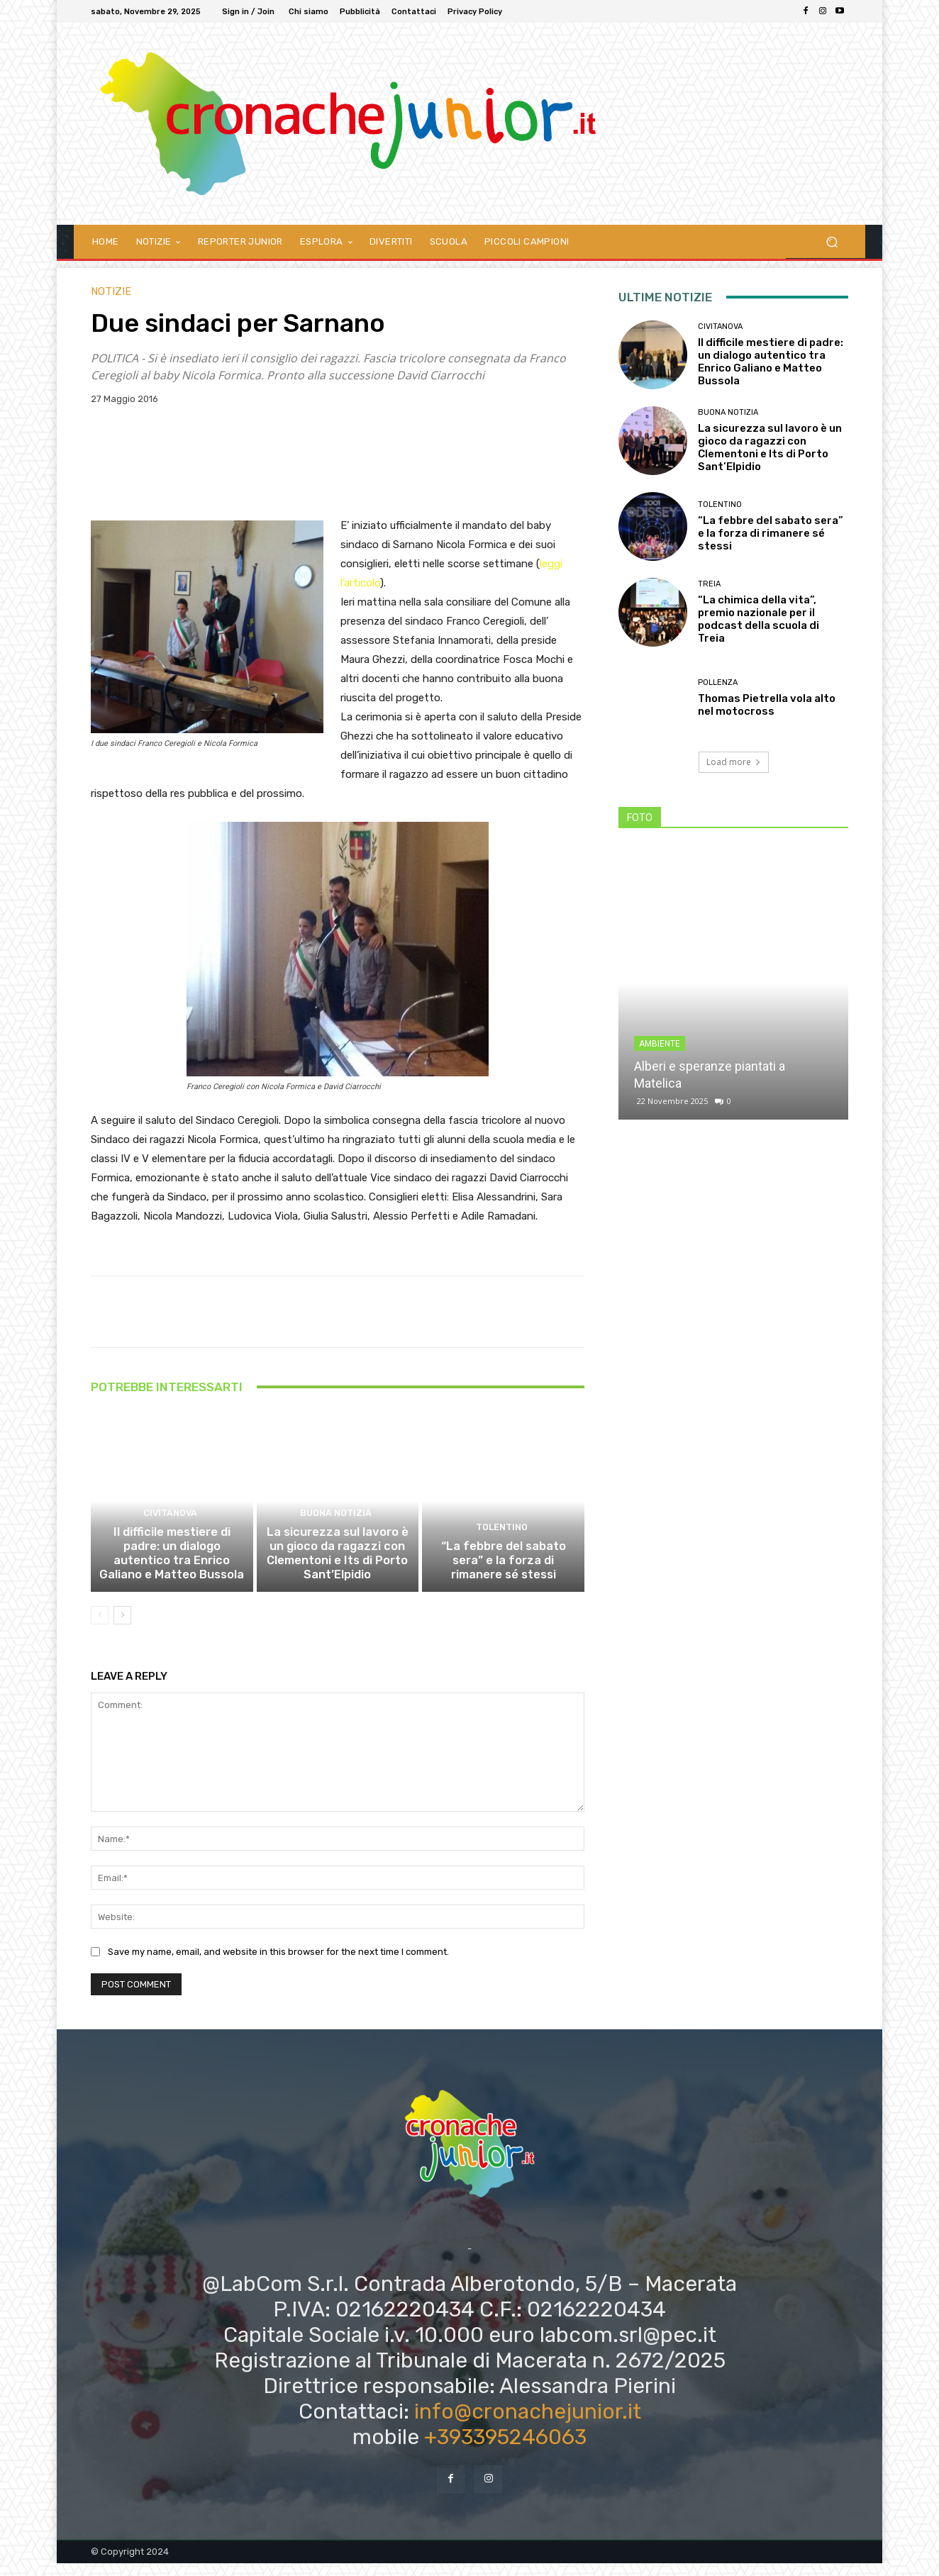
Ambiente (659, 1044)
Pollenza (718, 682)
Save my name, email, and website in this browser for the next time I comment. (278, 1964)
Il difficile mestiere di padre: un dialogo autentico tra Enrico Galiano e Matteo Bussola (172, 1568)
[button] (831, 241)
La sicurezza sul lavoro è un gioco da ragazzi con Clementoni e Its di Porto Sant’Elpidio (337, 1568)
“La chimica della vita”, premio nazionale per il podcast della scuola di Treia (758, 619)
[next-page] (122, 1628)
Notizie (111, 291)
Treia (709, 584)
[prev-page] (100, 1628)
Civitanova (170, 1532)
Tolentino (501, 1545)
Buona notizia (335, 1532)
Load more (733, 762)
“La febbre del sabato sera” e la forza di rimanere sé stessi (503, 1575)
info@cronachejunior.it (527, 2424)
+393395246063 (505, 2450)
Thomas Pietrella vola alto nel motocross (766, 705)
